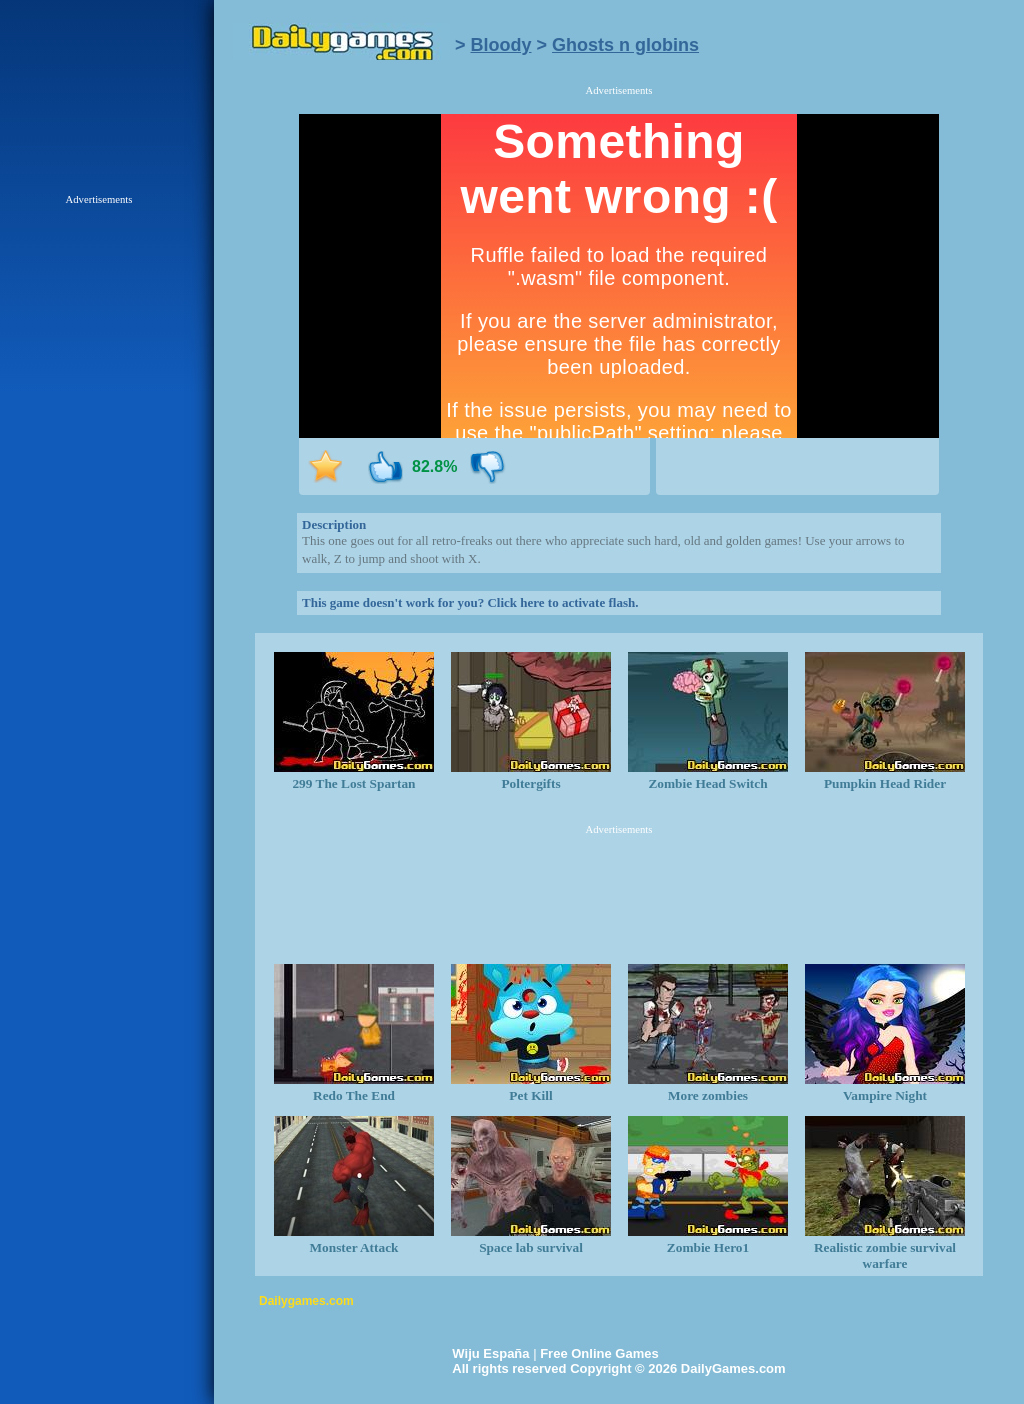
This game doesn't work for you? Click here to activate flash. (470, 602)
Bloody (501, 45)
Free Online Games (599, 1353)
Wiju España (490, 1353)
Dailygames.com (306, 1301)
